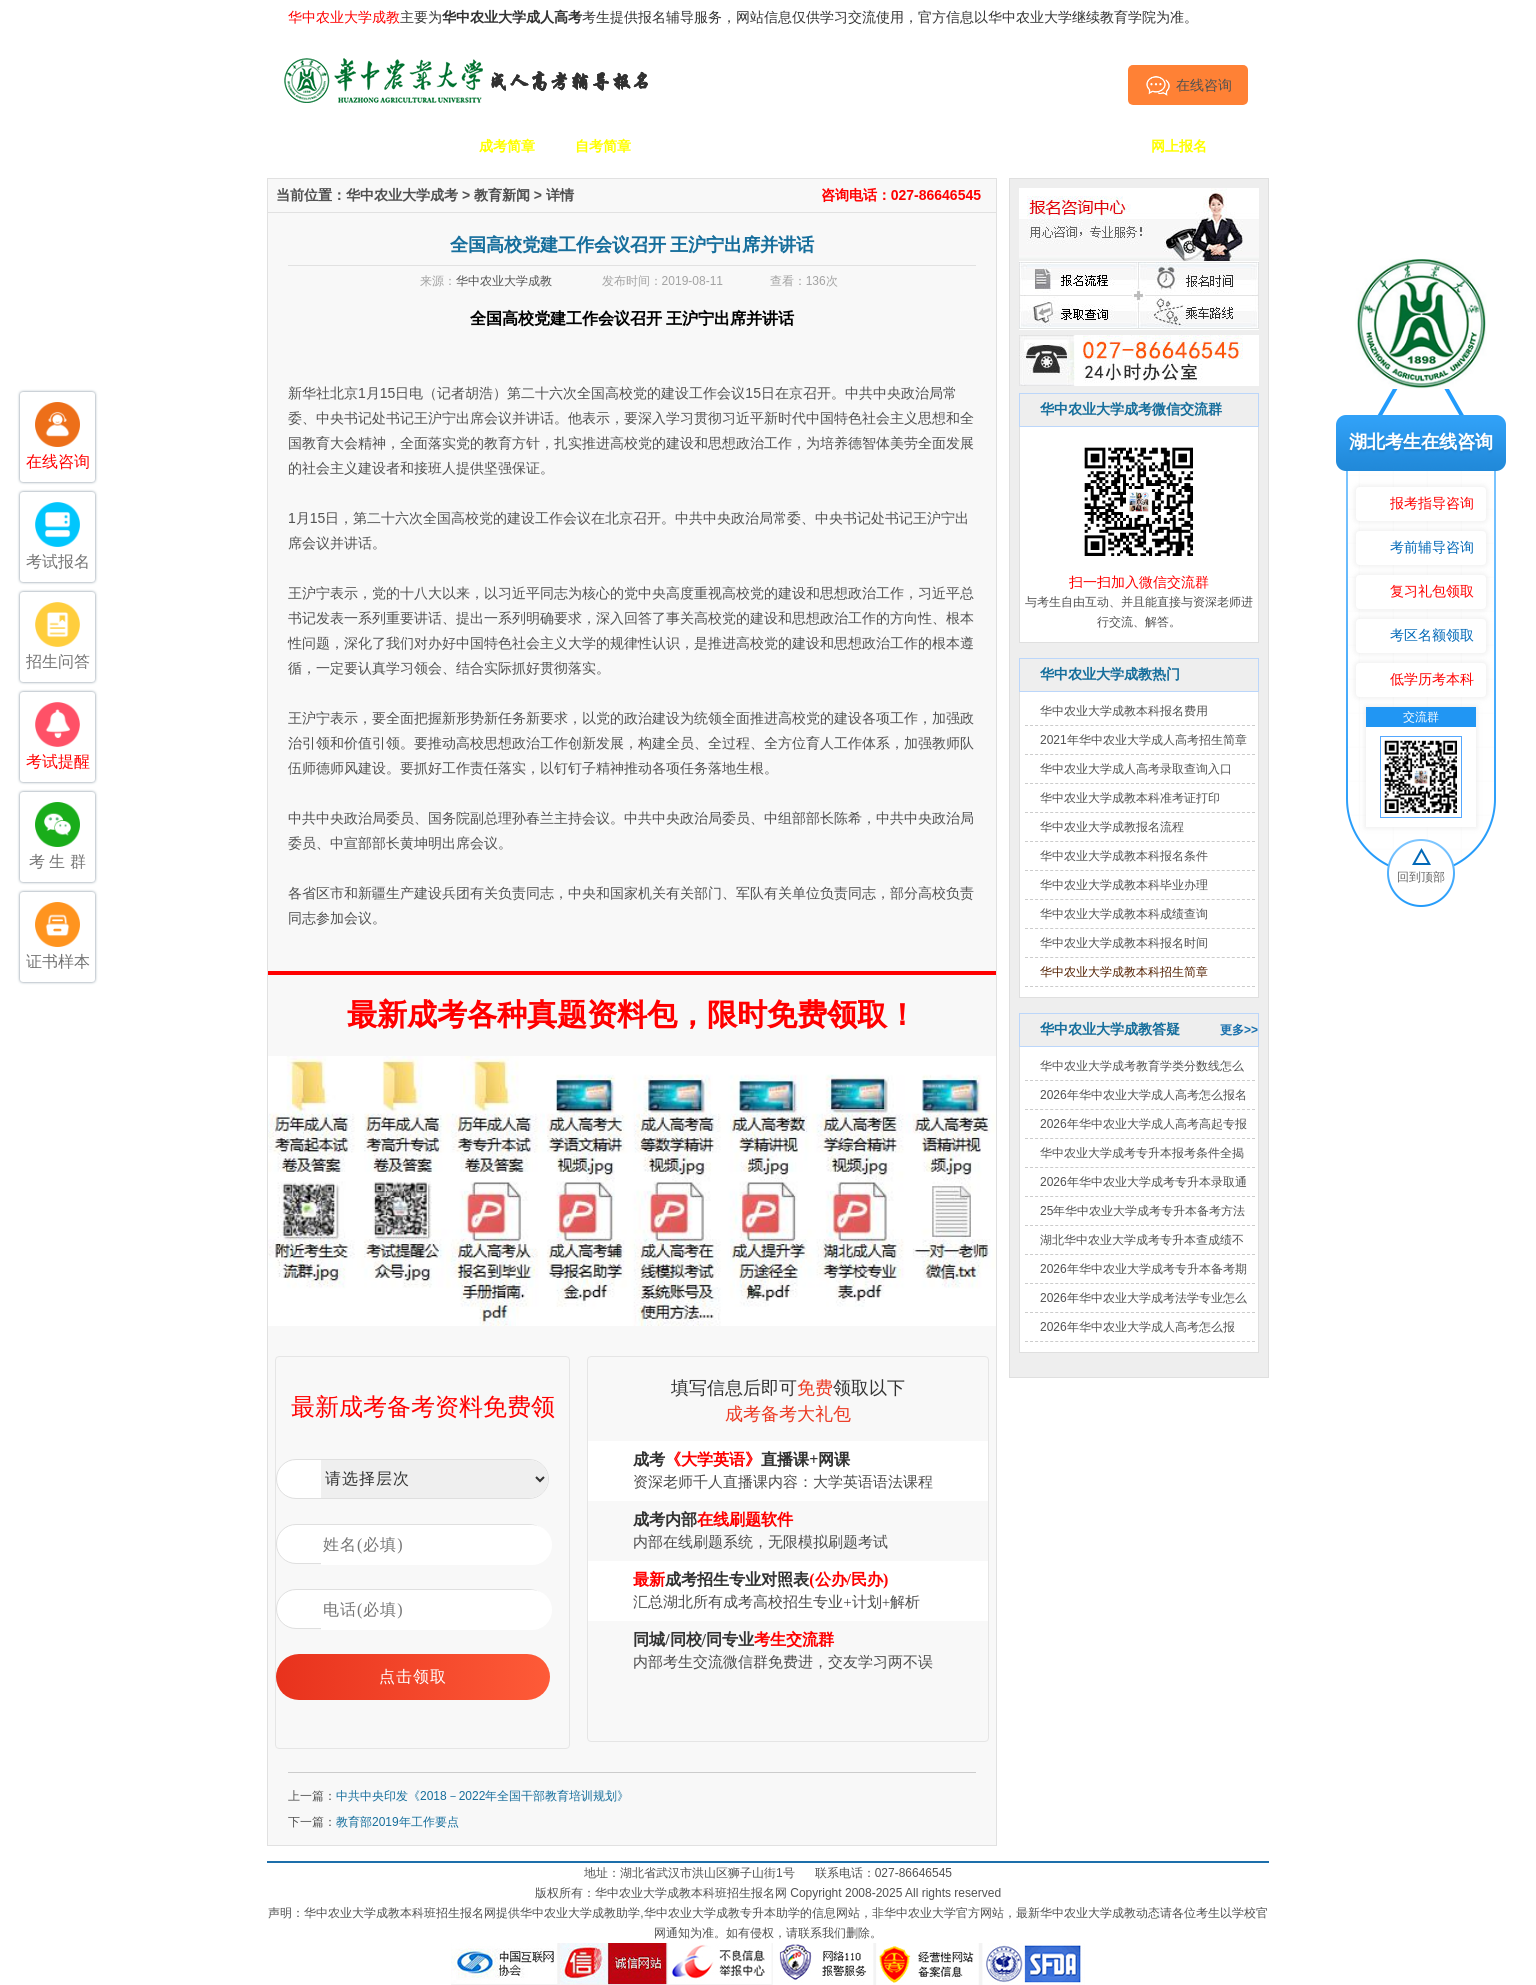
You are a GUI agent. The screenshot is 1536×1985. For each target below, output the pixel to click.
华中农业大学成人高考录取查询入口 (1136, 769)
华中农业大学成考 (402, 195)
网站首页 (315, 146)
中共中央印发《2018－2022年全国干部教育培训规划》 (482, 1796)
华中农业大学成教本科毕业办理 (1124, 885)
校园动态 (795, 146)
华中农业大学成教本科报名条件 (1124, 856)
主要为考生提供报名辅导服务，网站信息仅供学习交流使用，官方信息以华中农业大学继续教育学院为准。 (743, 17)
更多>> (1239, 1030)
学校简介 (411, 146)
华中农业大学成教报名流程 (1112, 827)
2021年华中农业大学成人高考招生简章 (1143, 740)
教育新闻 (502, 195)
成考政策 (891, 146)
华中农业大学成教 (504, 281)
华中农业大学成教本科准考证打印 (1130, 798)
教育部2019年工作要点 (397, 1822)
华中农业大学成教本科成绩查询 (1124, 914)
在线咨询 (1188, 85)
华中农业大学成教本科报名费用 (1124, 711)
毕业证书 (1083, 146)
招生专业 (699, 146)
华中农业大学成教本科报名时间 (1124, 943)
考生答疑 (987, 146)
